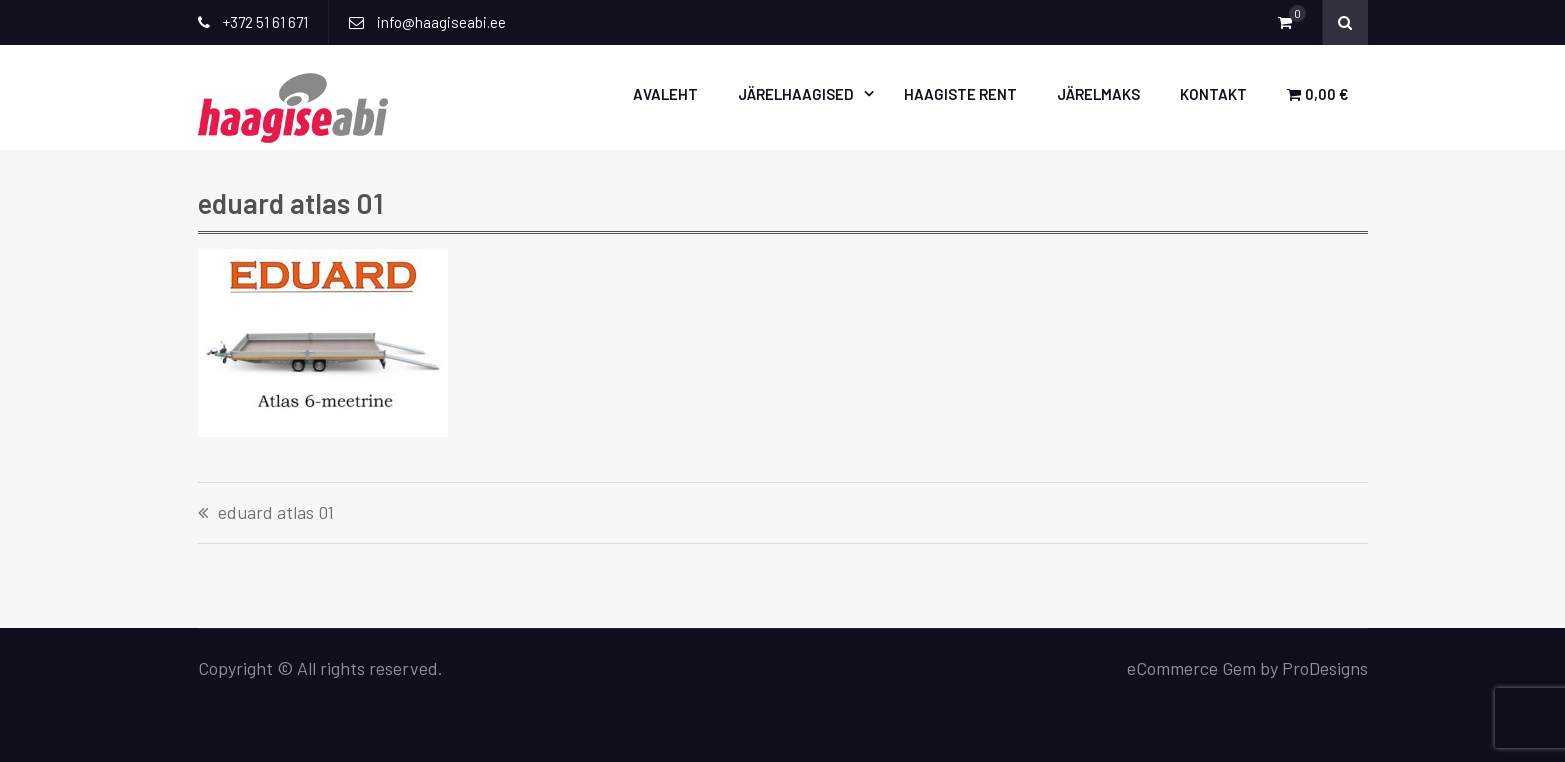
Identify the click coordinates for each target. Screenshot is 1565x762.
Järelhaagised (796, 94)
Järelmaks (1098, 94)
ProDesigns (1325, 668)
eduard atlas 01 (276, 513)
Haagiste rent (960, 94)
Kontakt (1213, 94)
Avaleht (665, 94)
